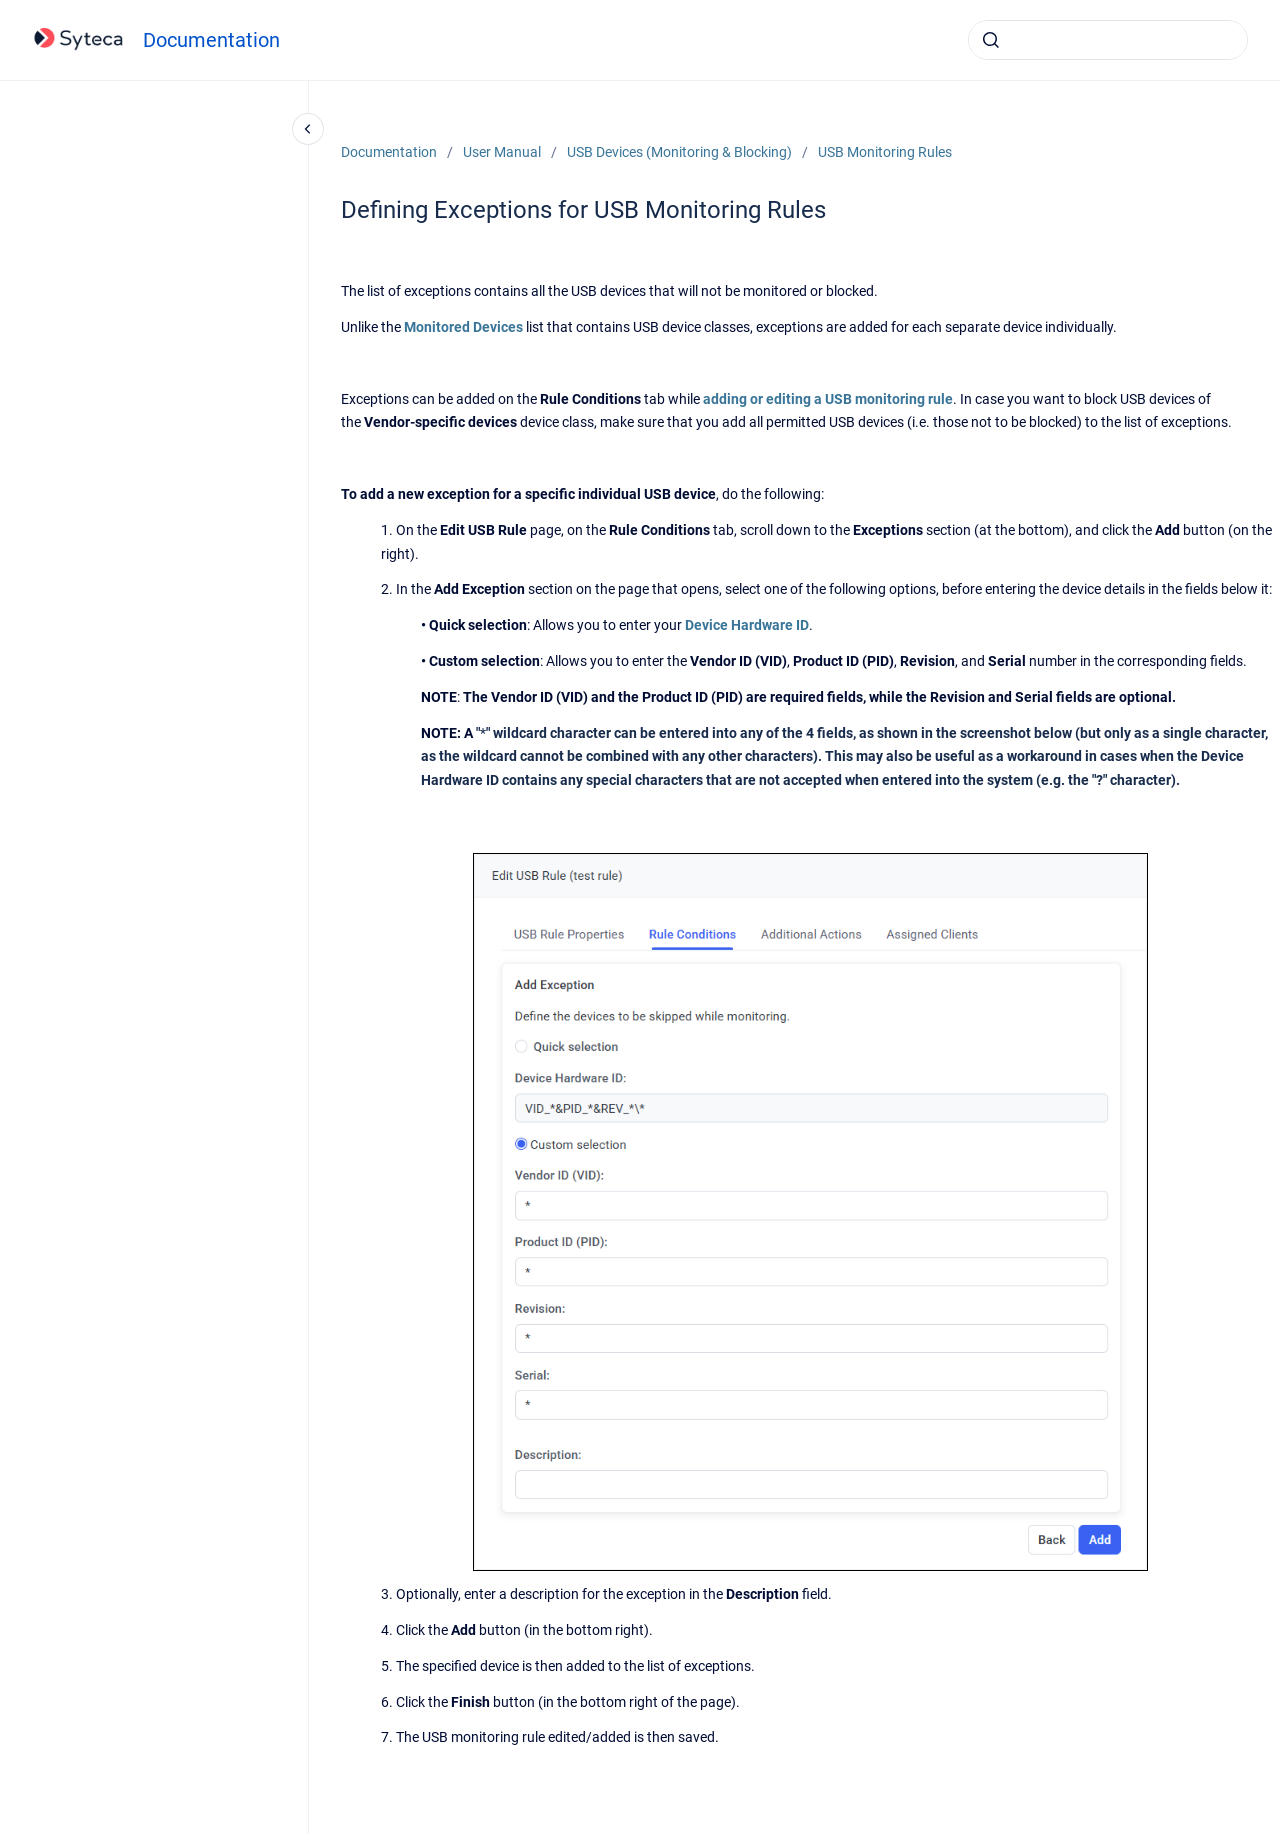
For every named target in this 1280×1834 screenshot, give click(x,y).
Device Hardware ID (747, 625)
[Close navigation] (308, 129)
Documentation (211, 40)
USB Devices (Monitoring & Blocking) (679, 152)
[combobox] (1108, 40)
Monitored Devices (463, 327)
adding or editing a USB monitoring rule (828, 399)
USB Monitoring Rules (885, 152)
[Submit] (991, 40)
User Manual (502, 152)
